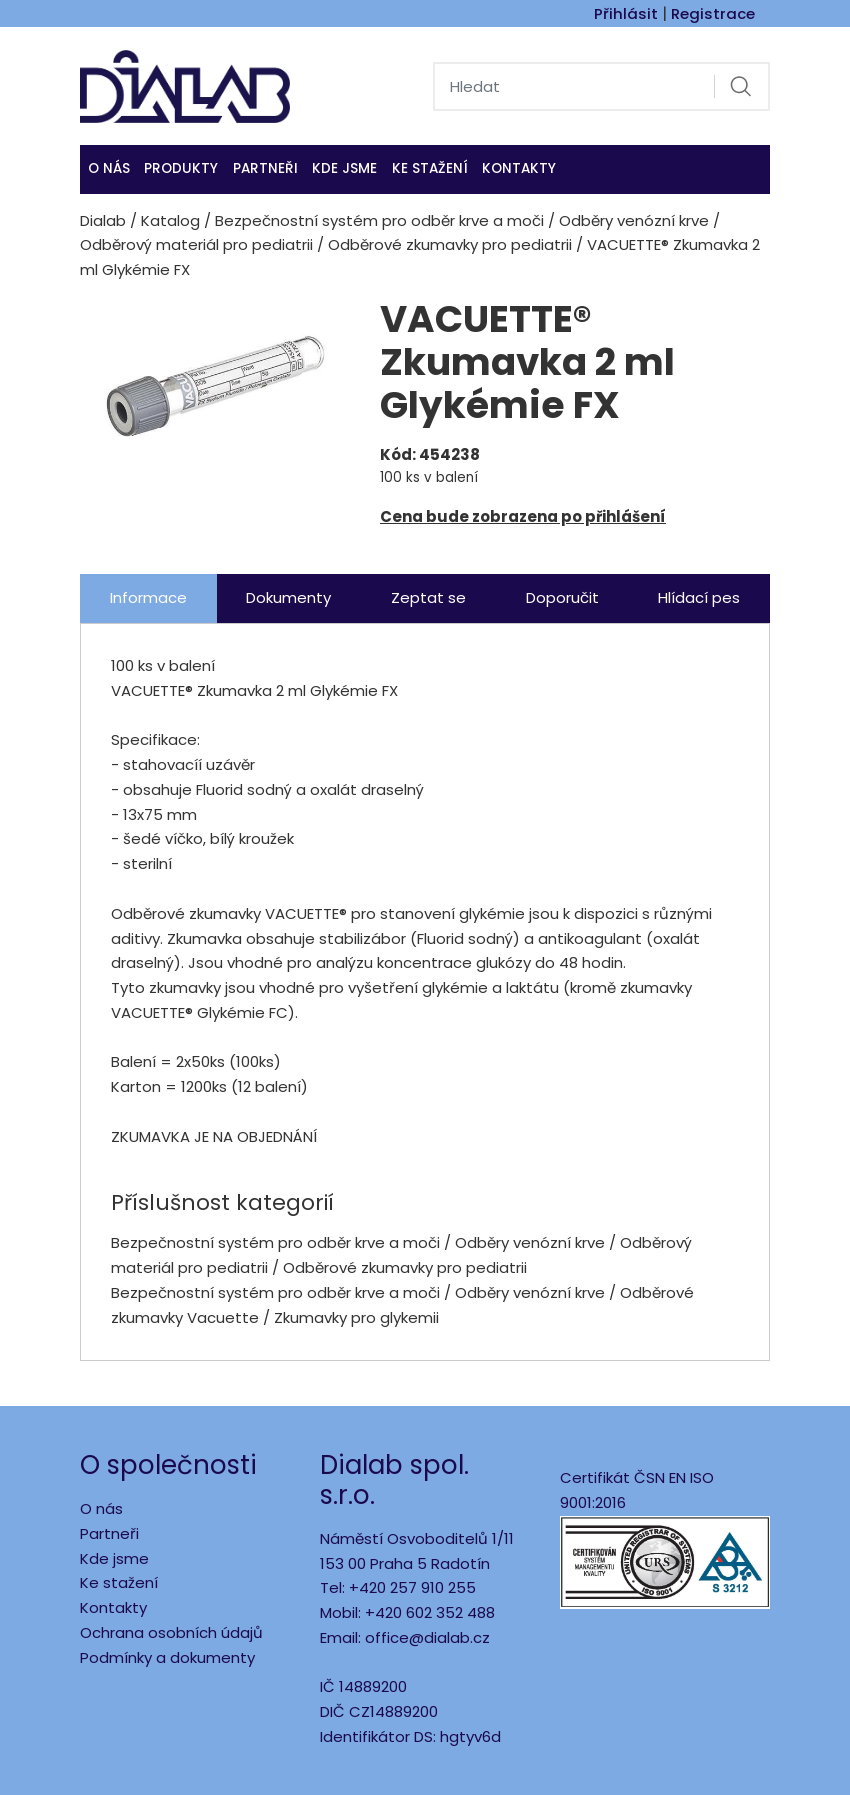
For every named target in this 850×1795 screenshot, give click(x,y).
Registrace (713, 13)
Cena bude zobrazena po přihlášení (523, 516)
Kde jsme (114, 1558)
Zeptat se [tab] (428, 597)
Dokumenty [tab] (288, 597)
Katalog (170, 220)
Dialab (103, 220)
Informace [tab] (148, 597)
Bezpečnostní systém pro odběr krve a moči (379, 220)
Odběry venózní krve (634, 220)
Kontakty (519, 168)
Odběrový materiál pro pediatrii (196, 244)
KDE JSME (344, 168)
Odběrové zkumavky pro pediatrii (450, 244)
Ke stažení (430, 168)
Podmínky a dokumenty (167, 1657)
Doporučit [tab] (562, 597)
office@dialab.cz (427, 1637)
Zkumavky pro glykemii (356, 1317)
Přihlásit (626, 13)
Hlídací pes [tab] (699, 597)
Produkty (181, 168)
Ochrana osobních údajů (171, 1632)
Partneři (265, 168)
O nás (109, 168)
